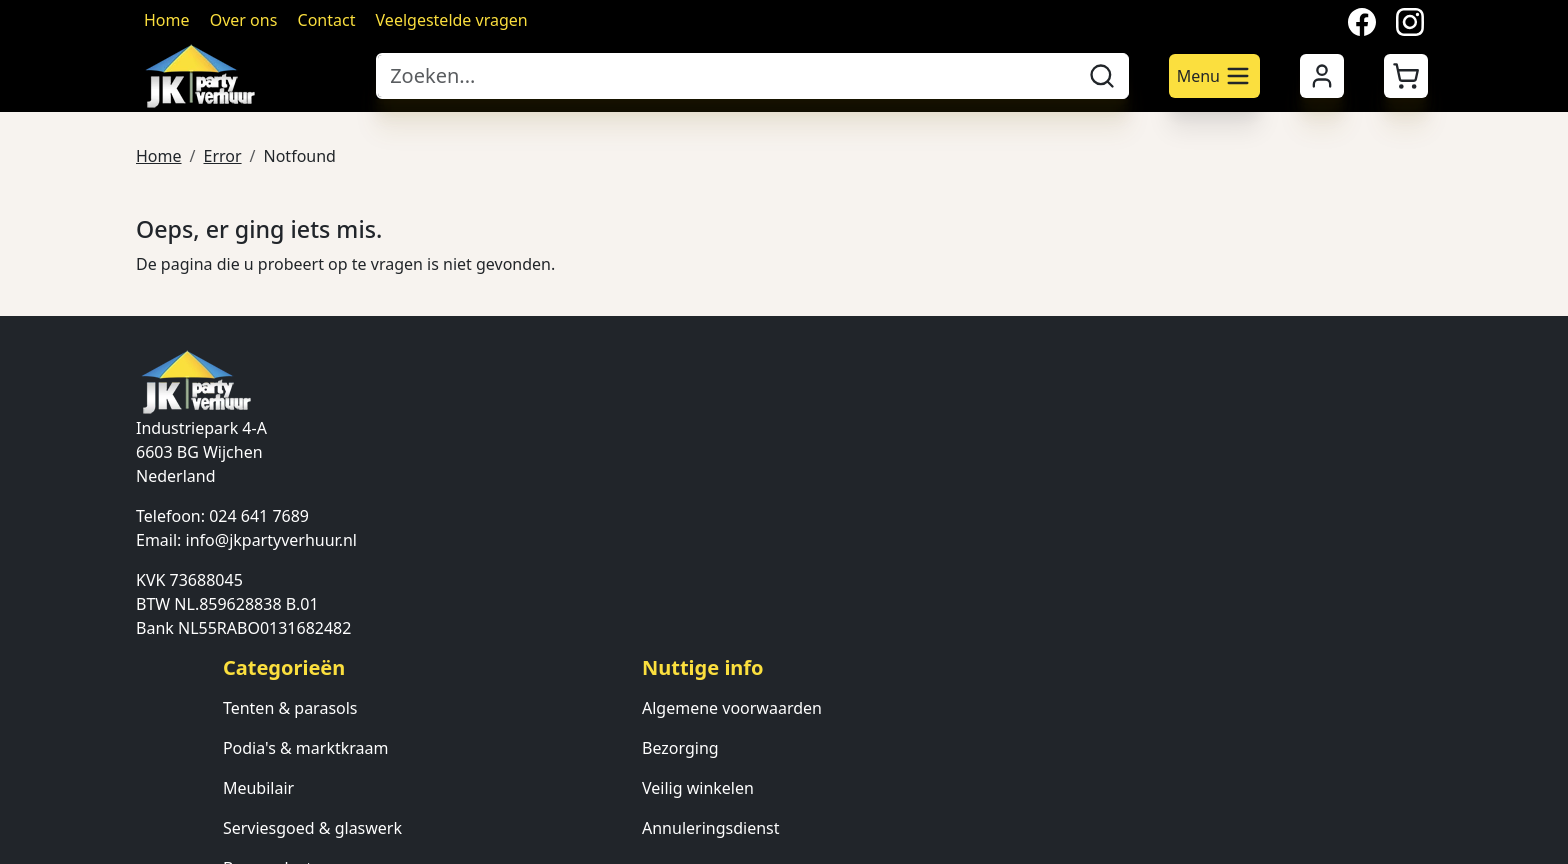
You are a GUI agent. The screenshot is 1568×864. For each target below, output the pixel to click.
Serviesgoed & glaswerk (775, 519)
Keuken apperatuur (759, 599)
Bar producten (740, 559)
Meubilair (721, 479)
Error (222, 154)
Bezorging (981, 439)
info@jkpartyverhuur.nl (271, 539)
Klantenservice (1254, 479)
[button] (1406, 76)
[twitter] (200, 789)
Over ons (244, 20)
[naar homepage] (246, 76)
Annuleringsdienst (1012, 519)
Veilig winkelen (999, 479)
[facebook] (152, 789)
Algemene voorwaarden (1033, 399)
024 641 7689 (259, 515)
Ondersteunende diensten (784, 719)
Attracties (721, 639)
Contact (327, 20)
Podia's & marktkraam (769, 439)
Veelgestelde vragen (452, 20)
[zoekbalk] (726, 76)
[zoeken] (1102, 76)
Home (167, 20)
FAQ (1214, 519)
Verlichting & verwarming (781, 679)
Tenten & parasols (753, 399)
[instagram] (248, 789)
